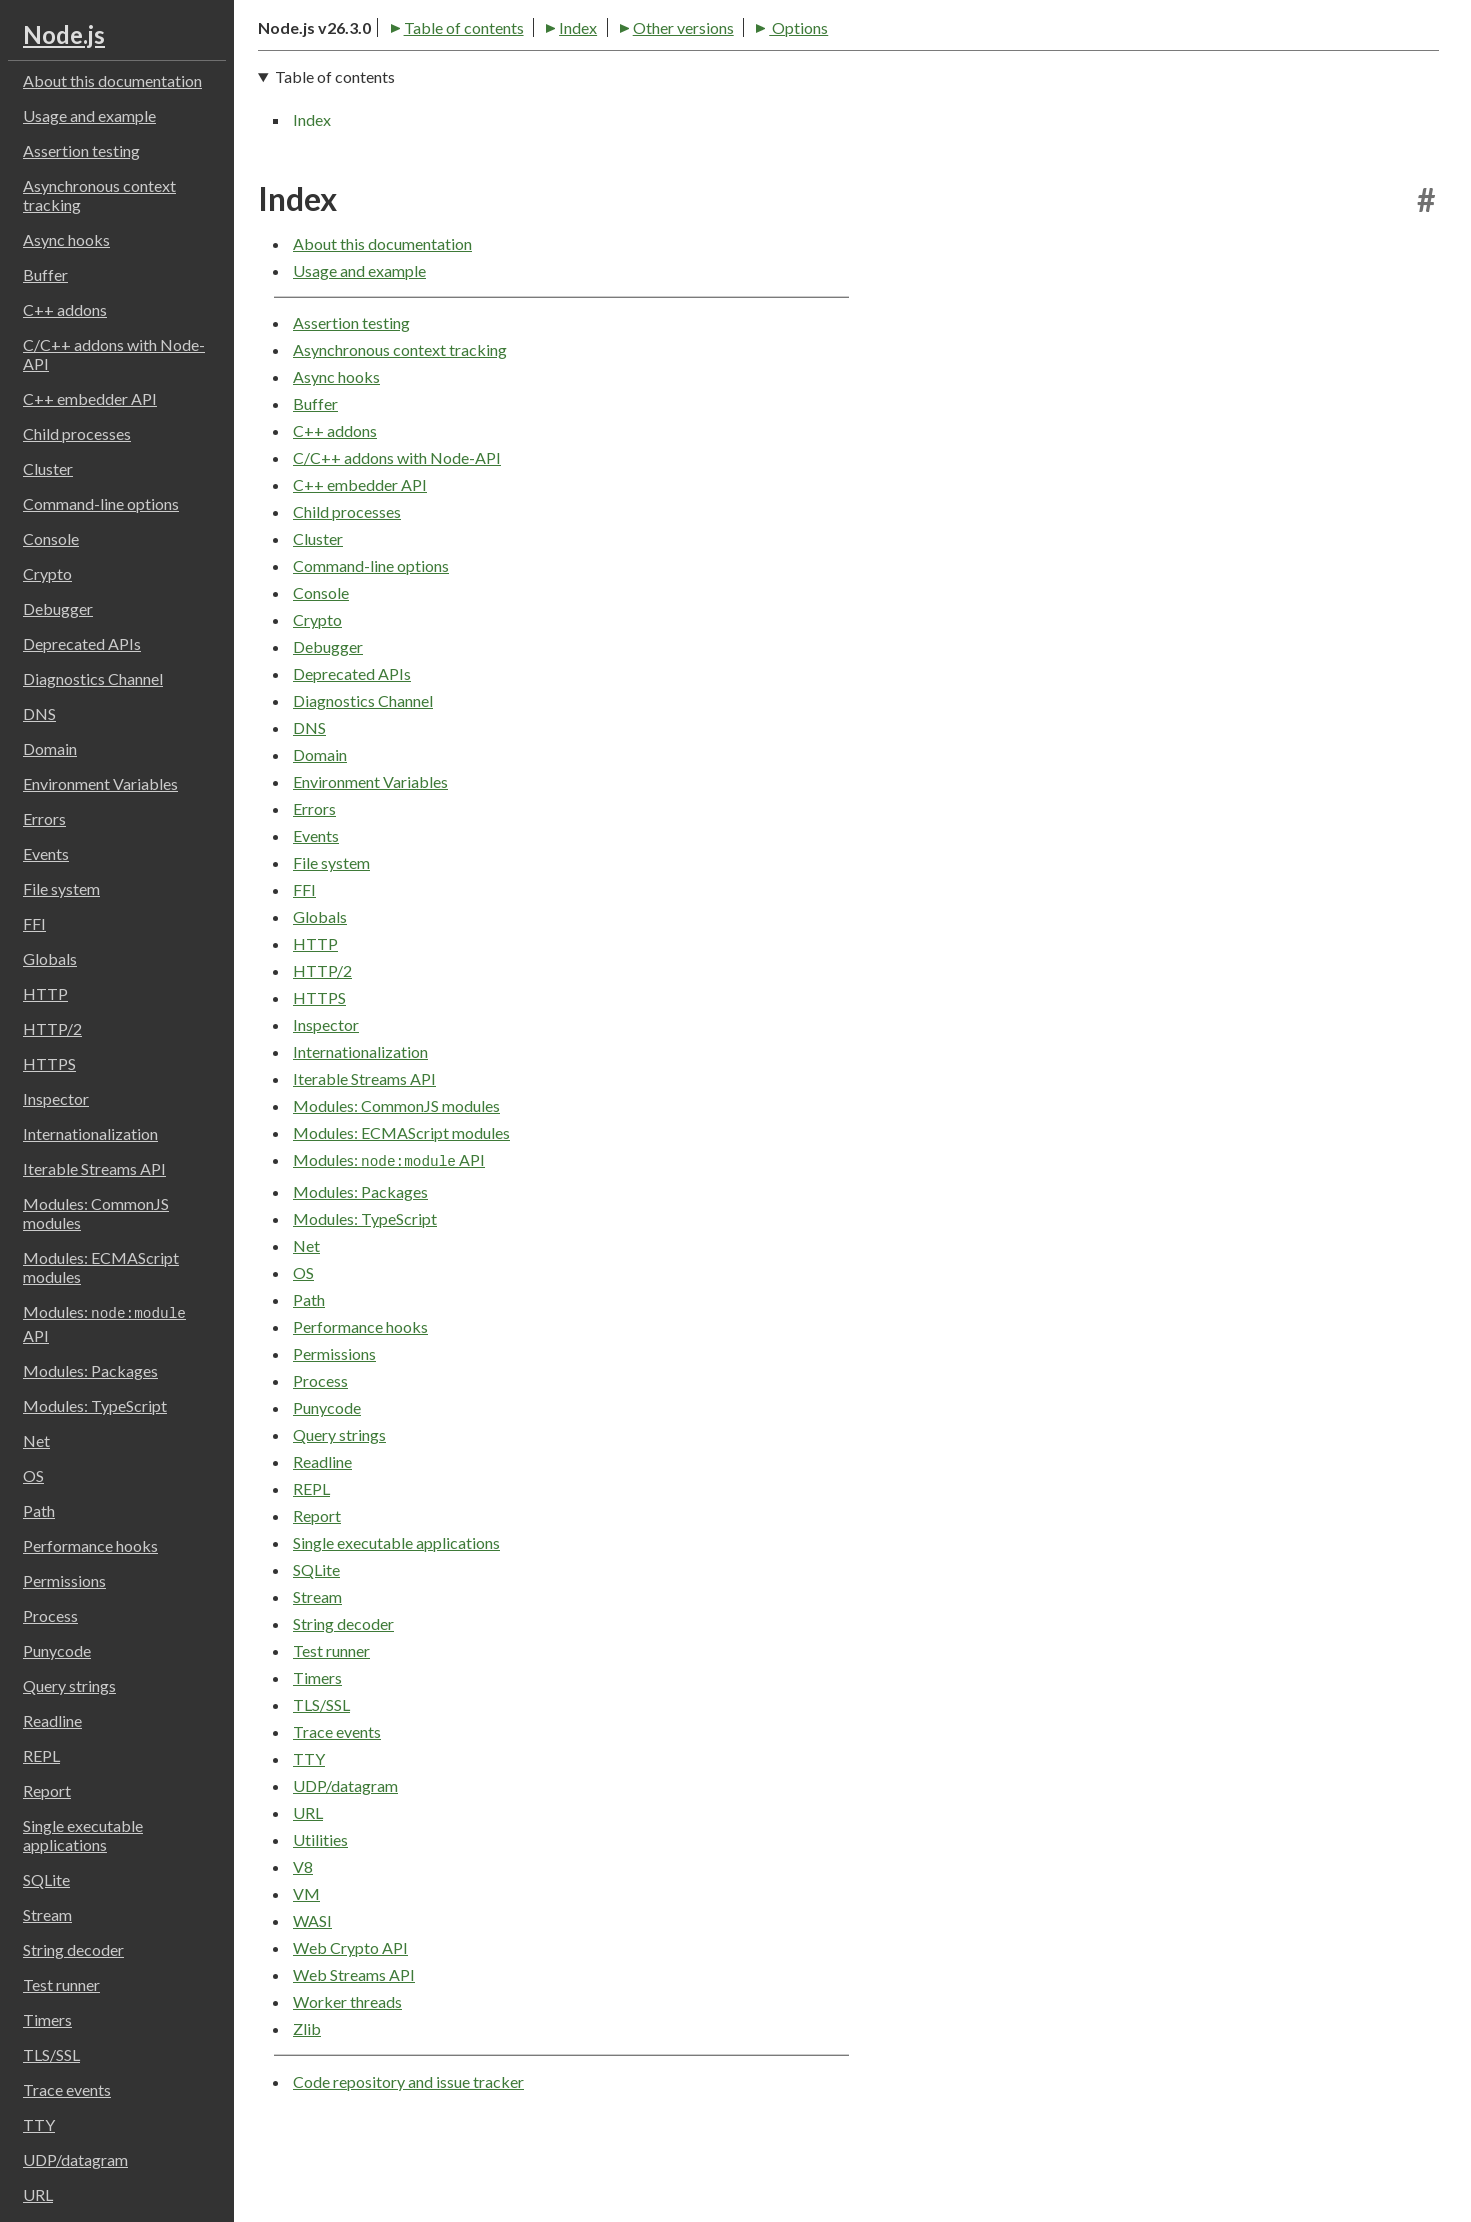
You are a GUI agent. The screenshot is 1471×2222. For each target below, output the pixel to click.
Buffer (45, 274)
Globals (50, 958)
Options (663, 91)
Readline (52, 1720)
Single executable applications (83, 1835)
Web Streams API (354, 2045)
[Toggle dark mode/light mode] (1421, 40)
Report (47, 1790)
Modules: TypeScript (95, 1405)
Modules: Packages (90, 1370)
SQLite (46, 1879)
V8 (303, 1937)
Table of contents (327, 91)
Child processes (77, 433)
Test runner (61, 1984)
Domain (50, 748)
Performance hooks (90, 1545)
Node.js (64, 34)
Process (50, 1615)
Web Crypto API (350, 2018)
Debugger (58, 608)
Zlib (307, 2099)
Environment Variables (100, 783)
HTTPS (49, 1063)
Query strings (69, 1685)
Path (39, 1510)
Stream (47, 1914)
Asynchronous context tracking (99, 195)
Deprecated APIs (82, 643)
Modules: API (104, 1323)
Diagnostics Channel (93, 678)
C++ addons (65, 309)
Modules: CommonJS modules (96, 1213)
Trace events (67, 2089)
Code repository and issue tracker (408, 2151)
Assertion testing (81, 150)
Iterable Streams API (94, 1168)
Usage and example (89, 115)
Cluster (48, 468)
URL (38, 2194)
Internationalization (90, 1133)
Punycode (57, 1650)
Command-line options (101, 503)
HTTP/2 (52, 1028)
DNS (39, 713)
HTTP (45, 993)
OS (33, 1475)
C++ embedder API (90, 398)
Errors (44, 818)
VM (306, 1964)
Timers (47, 2019)
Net (36, 1440)
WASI (312, 1991)
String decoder (73, 1949)
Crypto (47, 573)
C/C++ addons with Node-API (114, 354)
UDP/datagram (75, 2159)
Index (442, 91)
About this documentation (112, 80)
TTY (39, 2124)
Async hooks (66, 239)
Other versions (547, 91)
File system (61, 888)
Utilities (320, 1910)
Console (51, 538)
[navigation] (848, 168)
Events (46, 853)
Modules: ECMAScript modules (101, 1267)
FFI (34, 923)
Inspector (56, 1098)
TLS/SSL (51, 2054)
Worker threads (347, 2072)
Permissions (64, 1580)
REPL (41, 1755)
